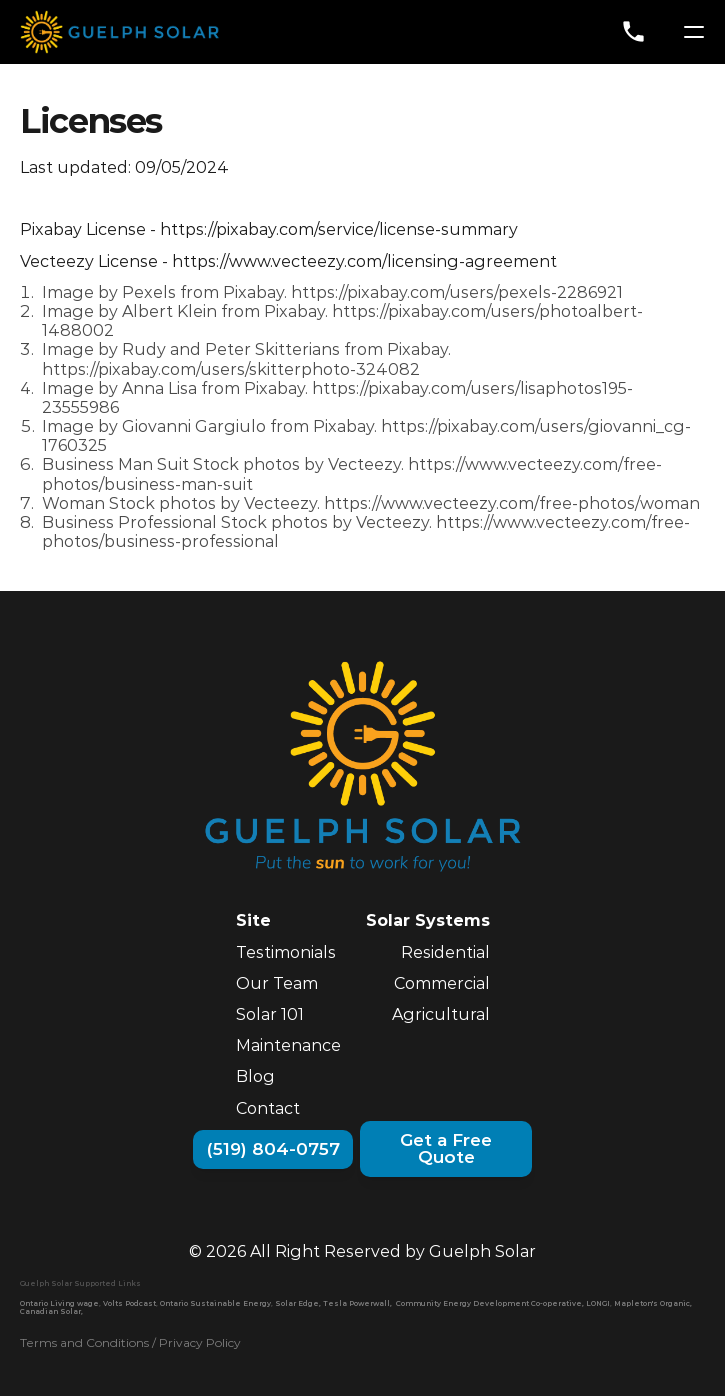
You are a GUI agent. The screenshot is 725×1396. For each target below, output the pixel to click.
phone (633, 31)
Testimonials (286, 952)
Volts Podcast (129, 1303)
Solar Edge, (298, 1303)
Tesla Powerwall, (357, 1303)
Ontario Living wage (59, 1303)
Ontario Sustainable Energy (215, 1303)
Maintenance (288, 1045)
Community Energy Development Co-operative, (490, 1303)
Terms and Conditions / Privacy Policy (130, 1342)
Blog (255, 1076)
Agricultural (441, 1014)
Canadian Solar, (51, 1311)
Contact (268, 1108)
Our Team (277, 983)
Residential (445, 952)
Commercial (442, 983)
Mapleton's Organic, (653, 1303)
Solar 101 (270, 1014)
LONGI (598, 1303)
